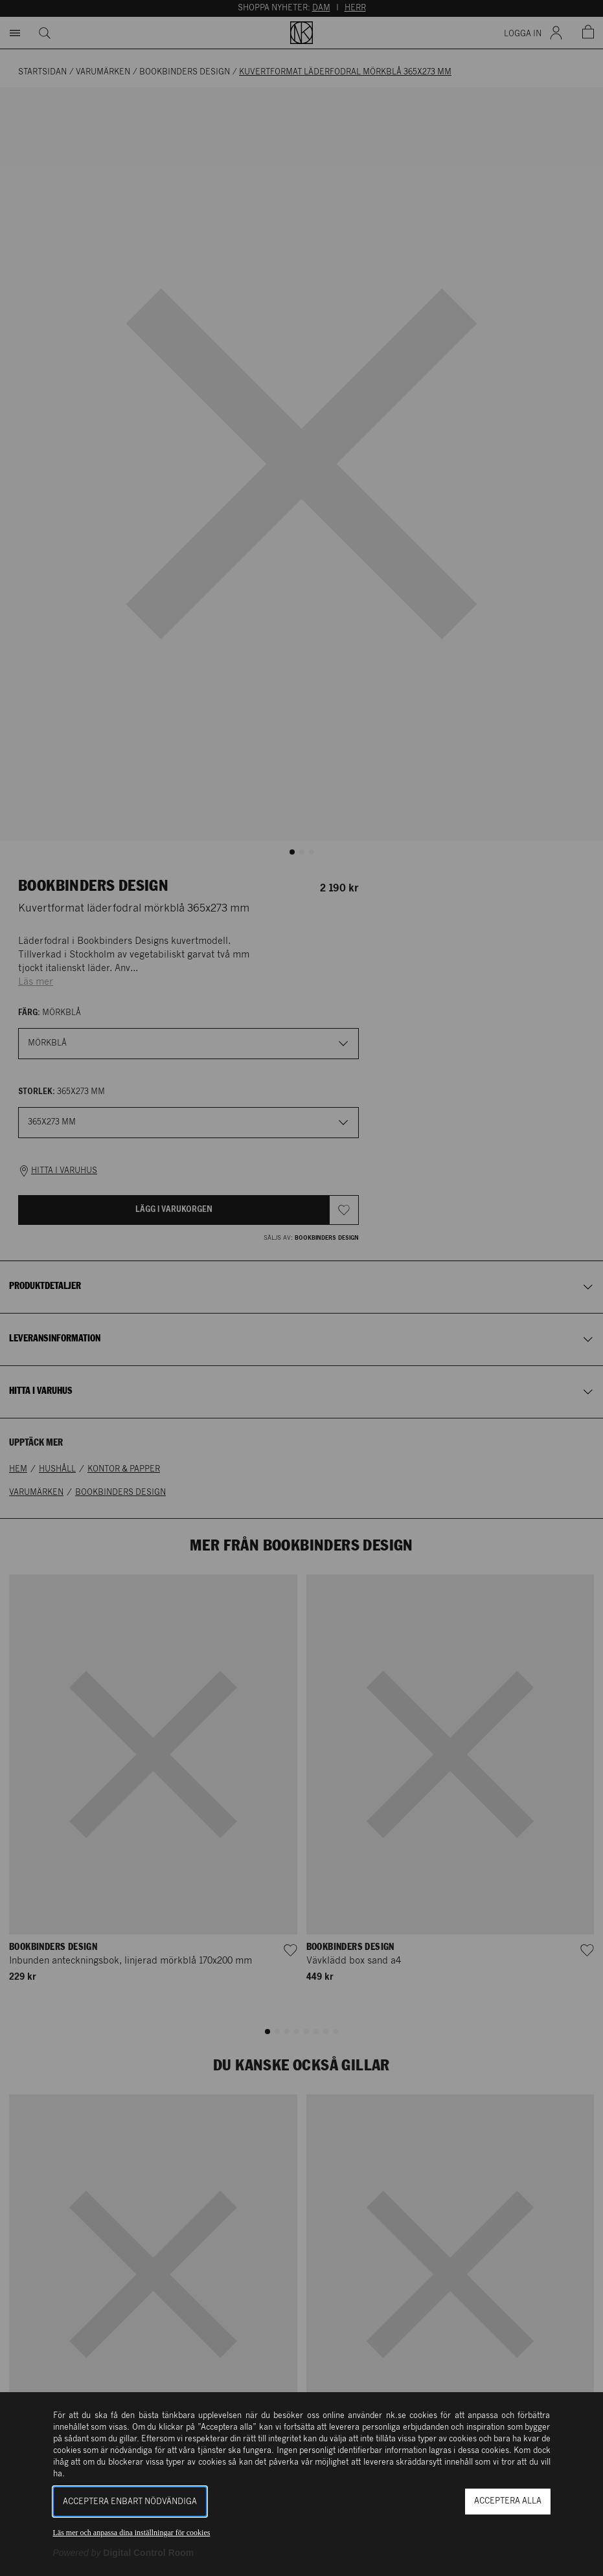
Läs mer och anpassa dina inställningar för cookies (131, 2532)
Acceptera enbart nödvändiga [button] (130, 2501)
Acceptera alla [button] (507, 2501)
